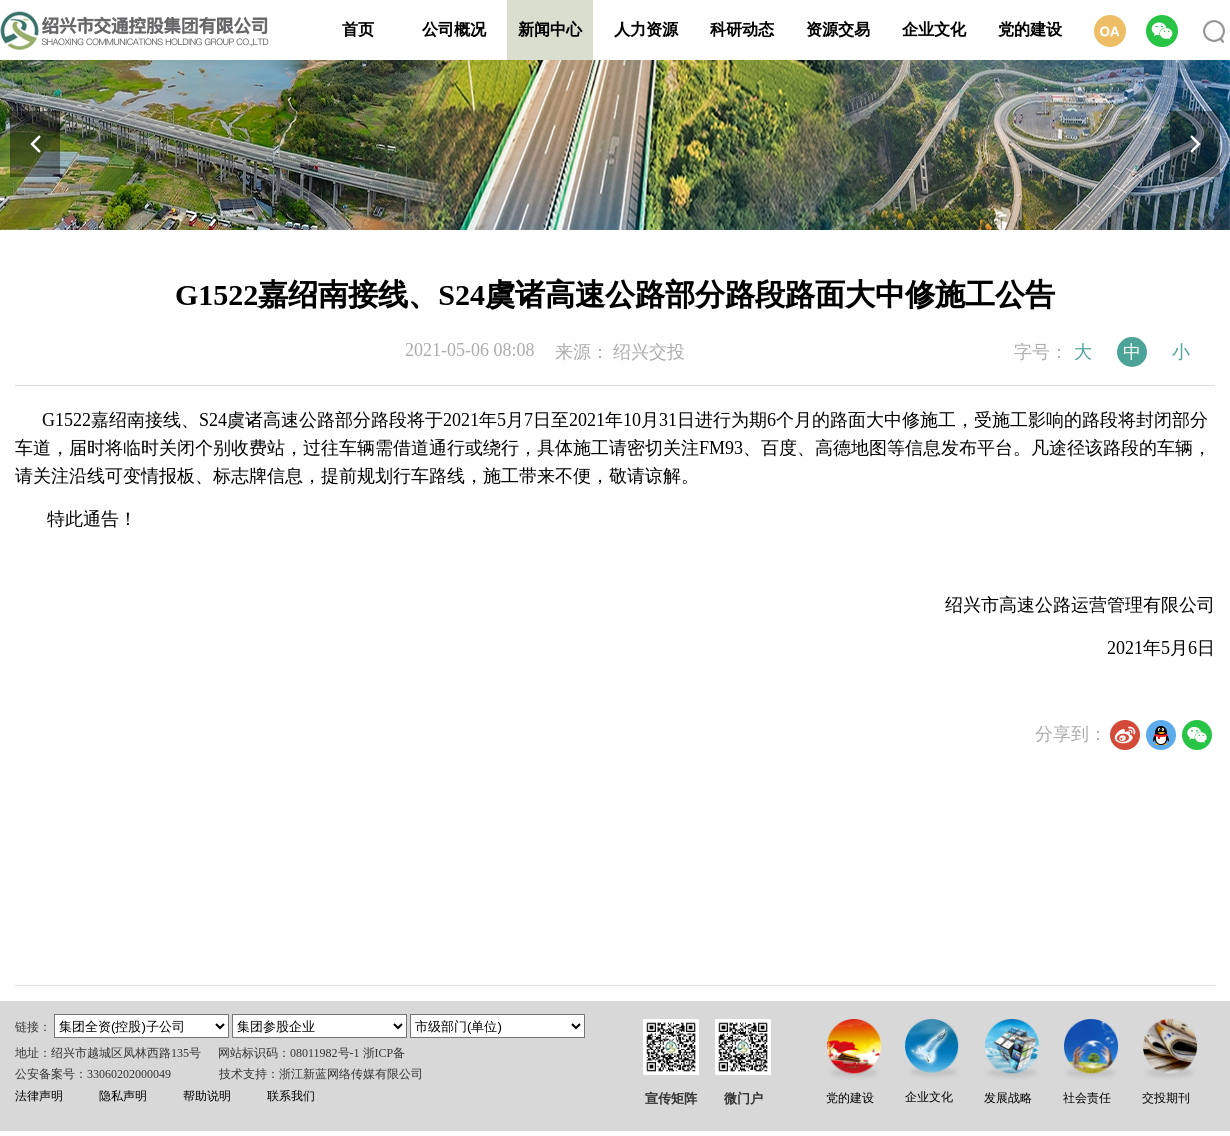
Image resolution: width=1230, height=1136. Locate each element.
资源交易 (838, 29)
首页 (358, 29)
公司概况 (454, 29)
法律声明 (39, 1096)
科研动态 (742, 29)
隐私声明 (123, 1096)
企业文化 (934, 29)
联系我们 (291, 1096)
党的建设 (1030, 29)
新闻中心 (550, 29)
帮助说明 (207, 1096)
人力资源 (646, 29)
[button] (1195, 144)
